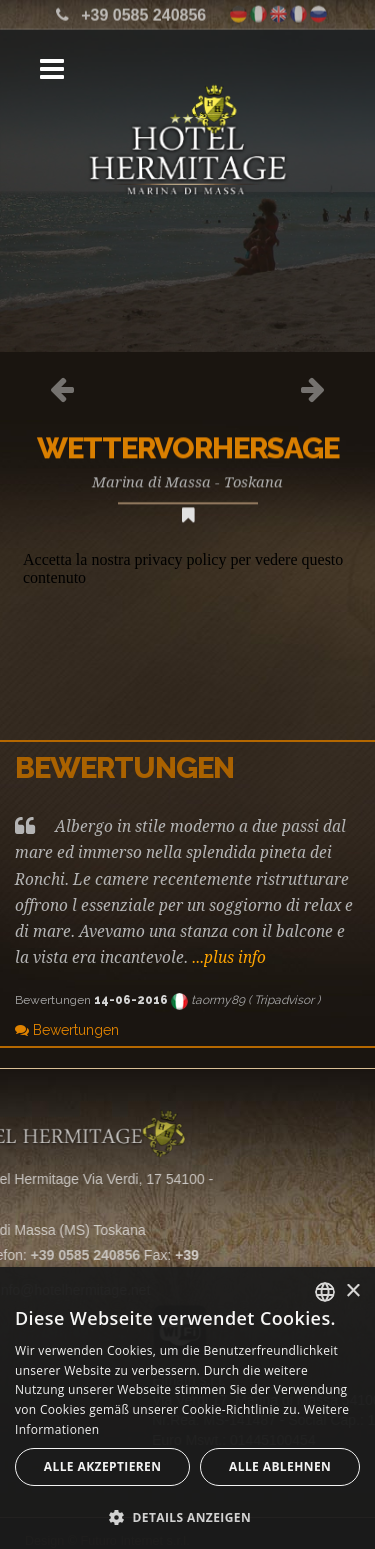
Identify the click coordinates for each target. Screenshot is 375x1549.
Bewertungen (67, 1030)
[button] (187, 1516)
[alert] (187, 1408)
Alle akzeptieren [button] (103, 1466)
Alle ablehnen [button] (280, 1466)
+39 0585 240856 (143, 12)
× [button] (352, 1291)
